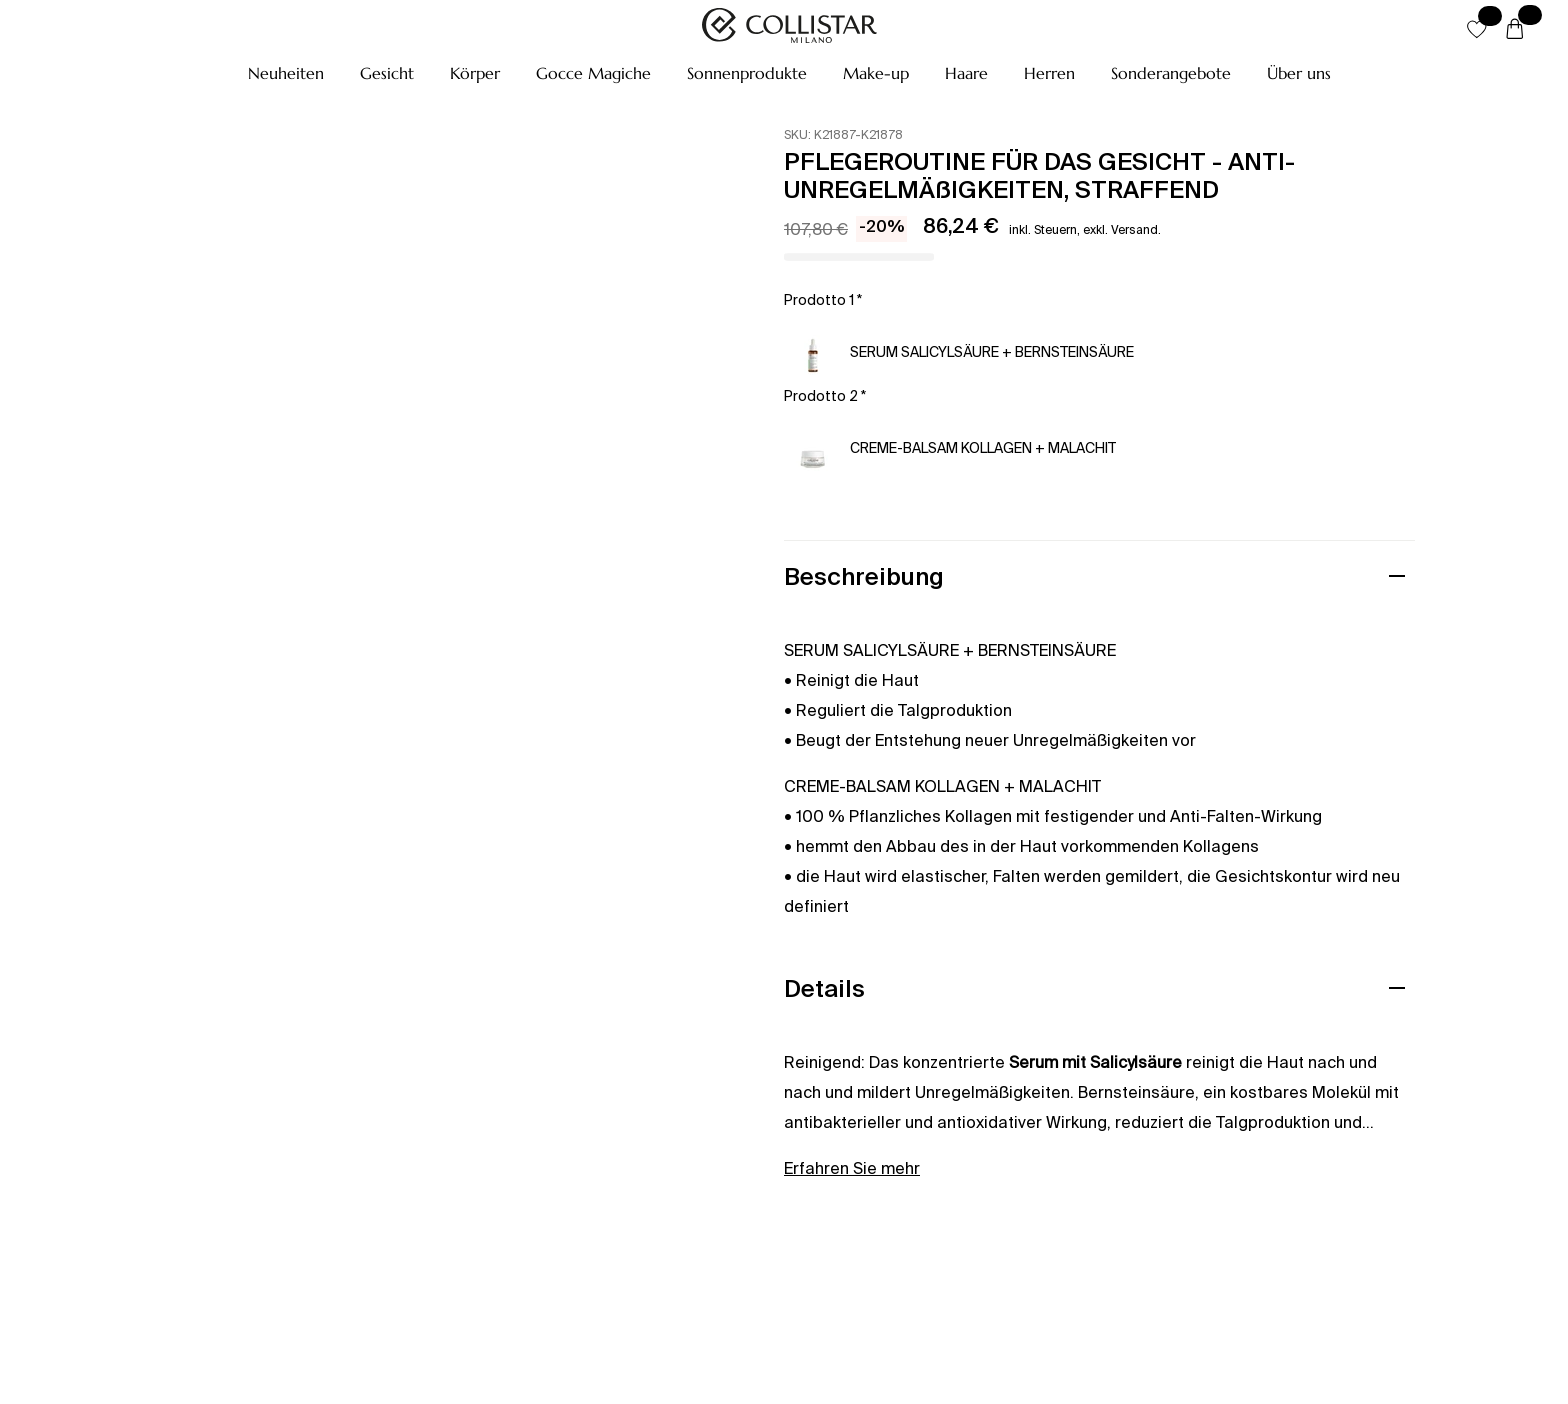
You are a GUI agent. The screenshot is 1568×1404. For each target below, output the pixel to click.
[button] (286, 73)
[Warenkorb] (1515, 30)
